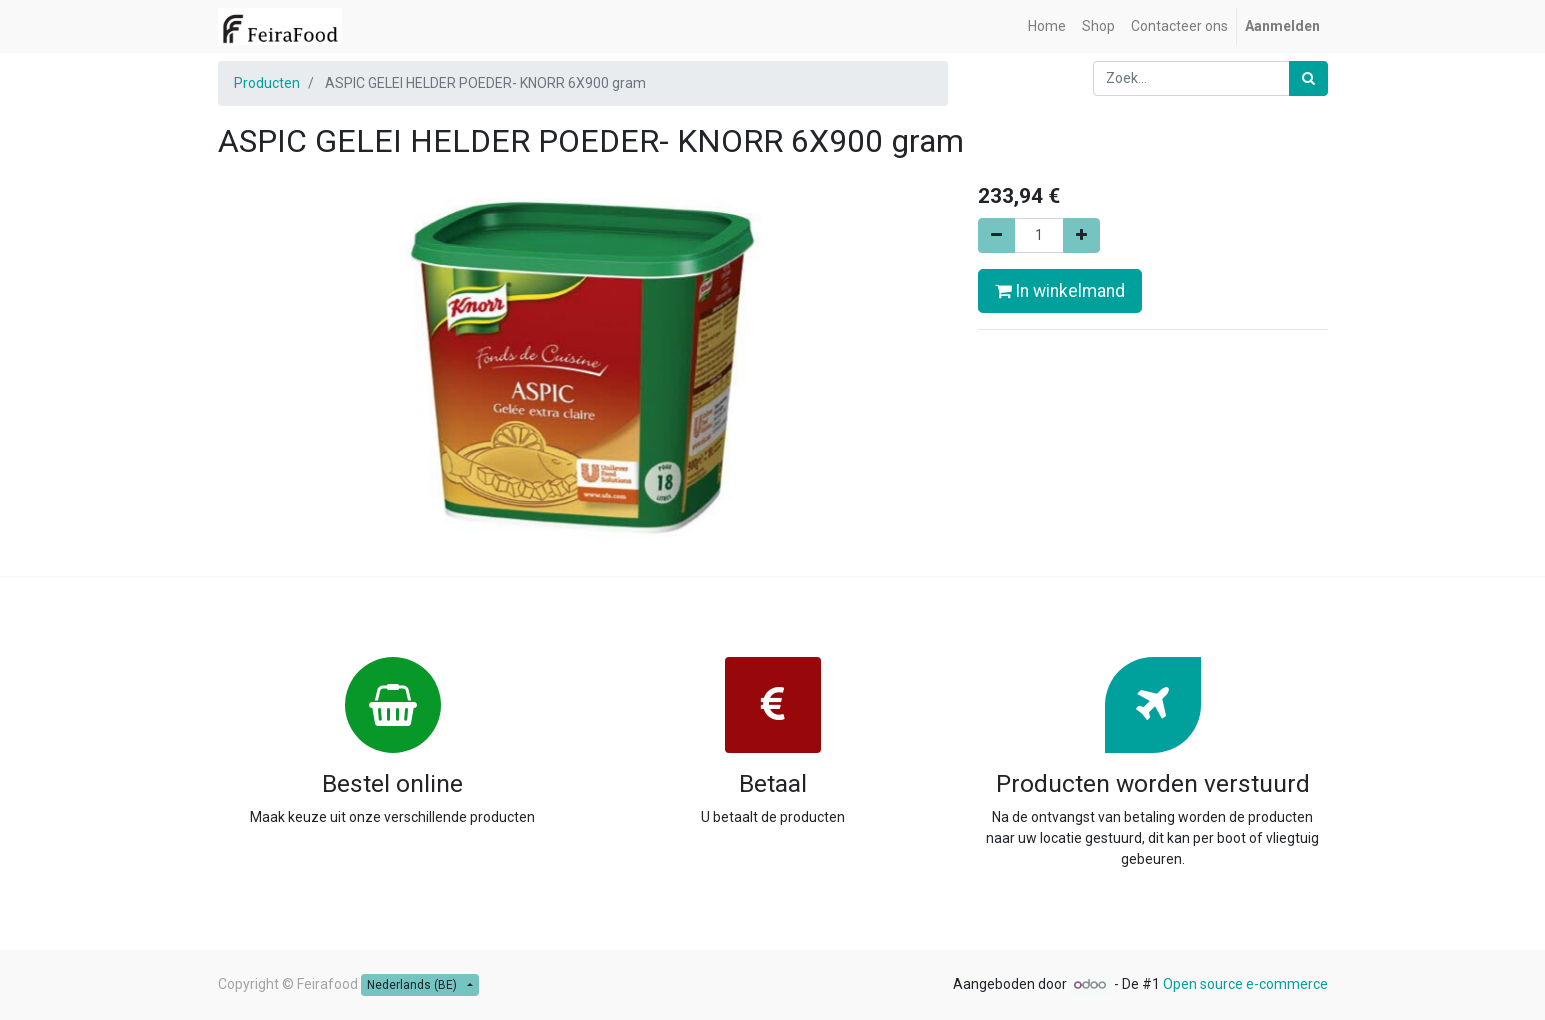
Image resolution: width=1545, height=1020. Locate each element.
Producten (267, 83)
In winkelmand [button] (1060, 291)
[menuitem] (1047, 26)
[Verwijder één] (996, 235)
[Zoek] (1308, 78)
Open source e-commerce (1245, 984)
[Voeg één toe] (1081, 235)
